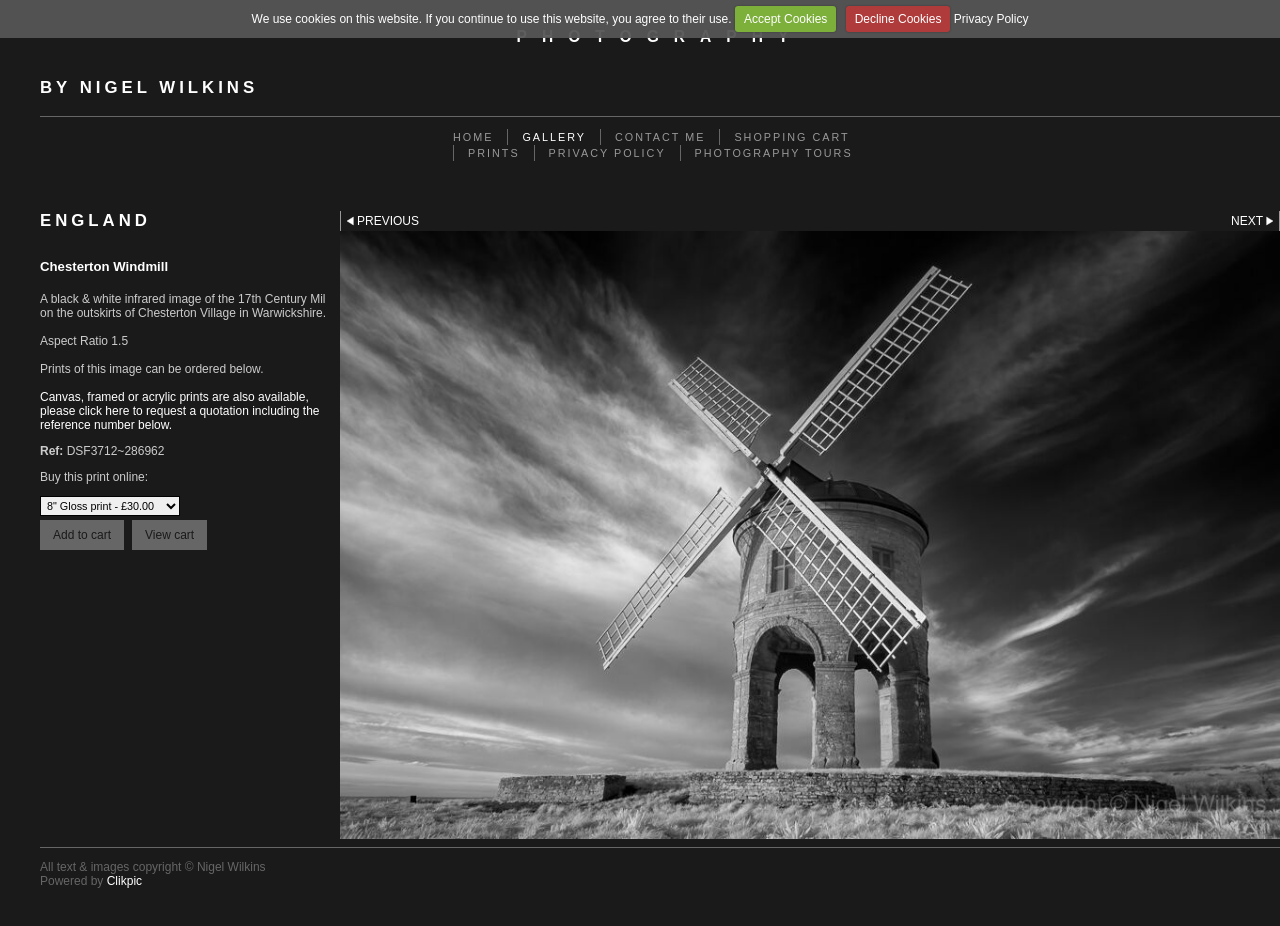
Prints (494, 153)
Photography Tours (774, 153)
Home (473, 137)
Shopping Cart (791, 137)
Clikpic (124, 881)
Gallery (554, 137)
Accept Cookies (785, 19)
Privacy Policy (991, 19)
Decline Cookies (898, 19)
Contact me (660, 137)
